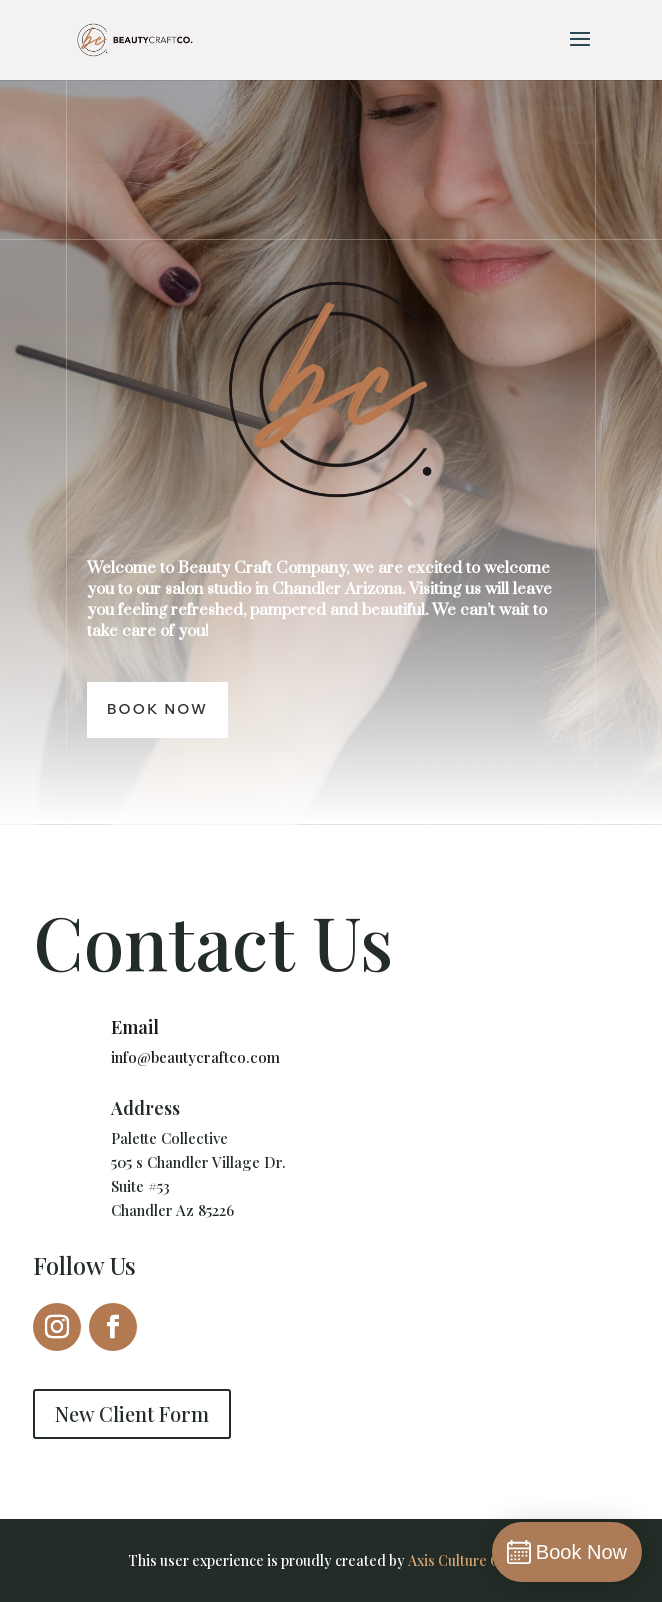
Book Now (157, 709)
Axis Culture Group (469, 1560)
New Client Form (132, 1413)
